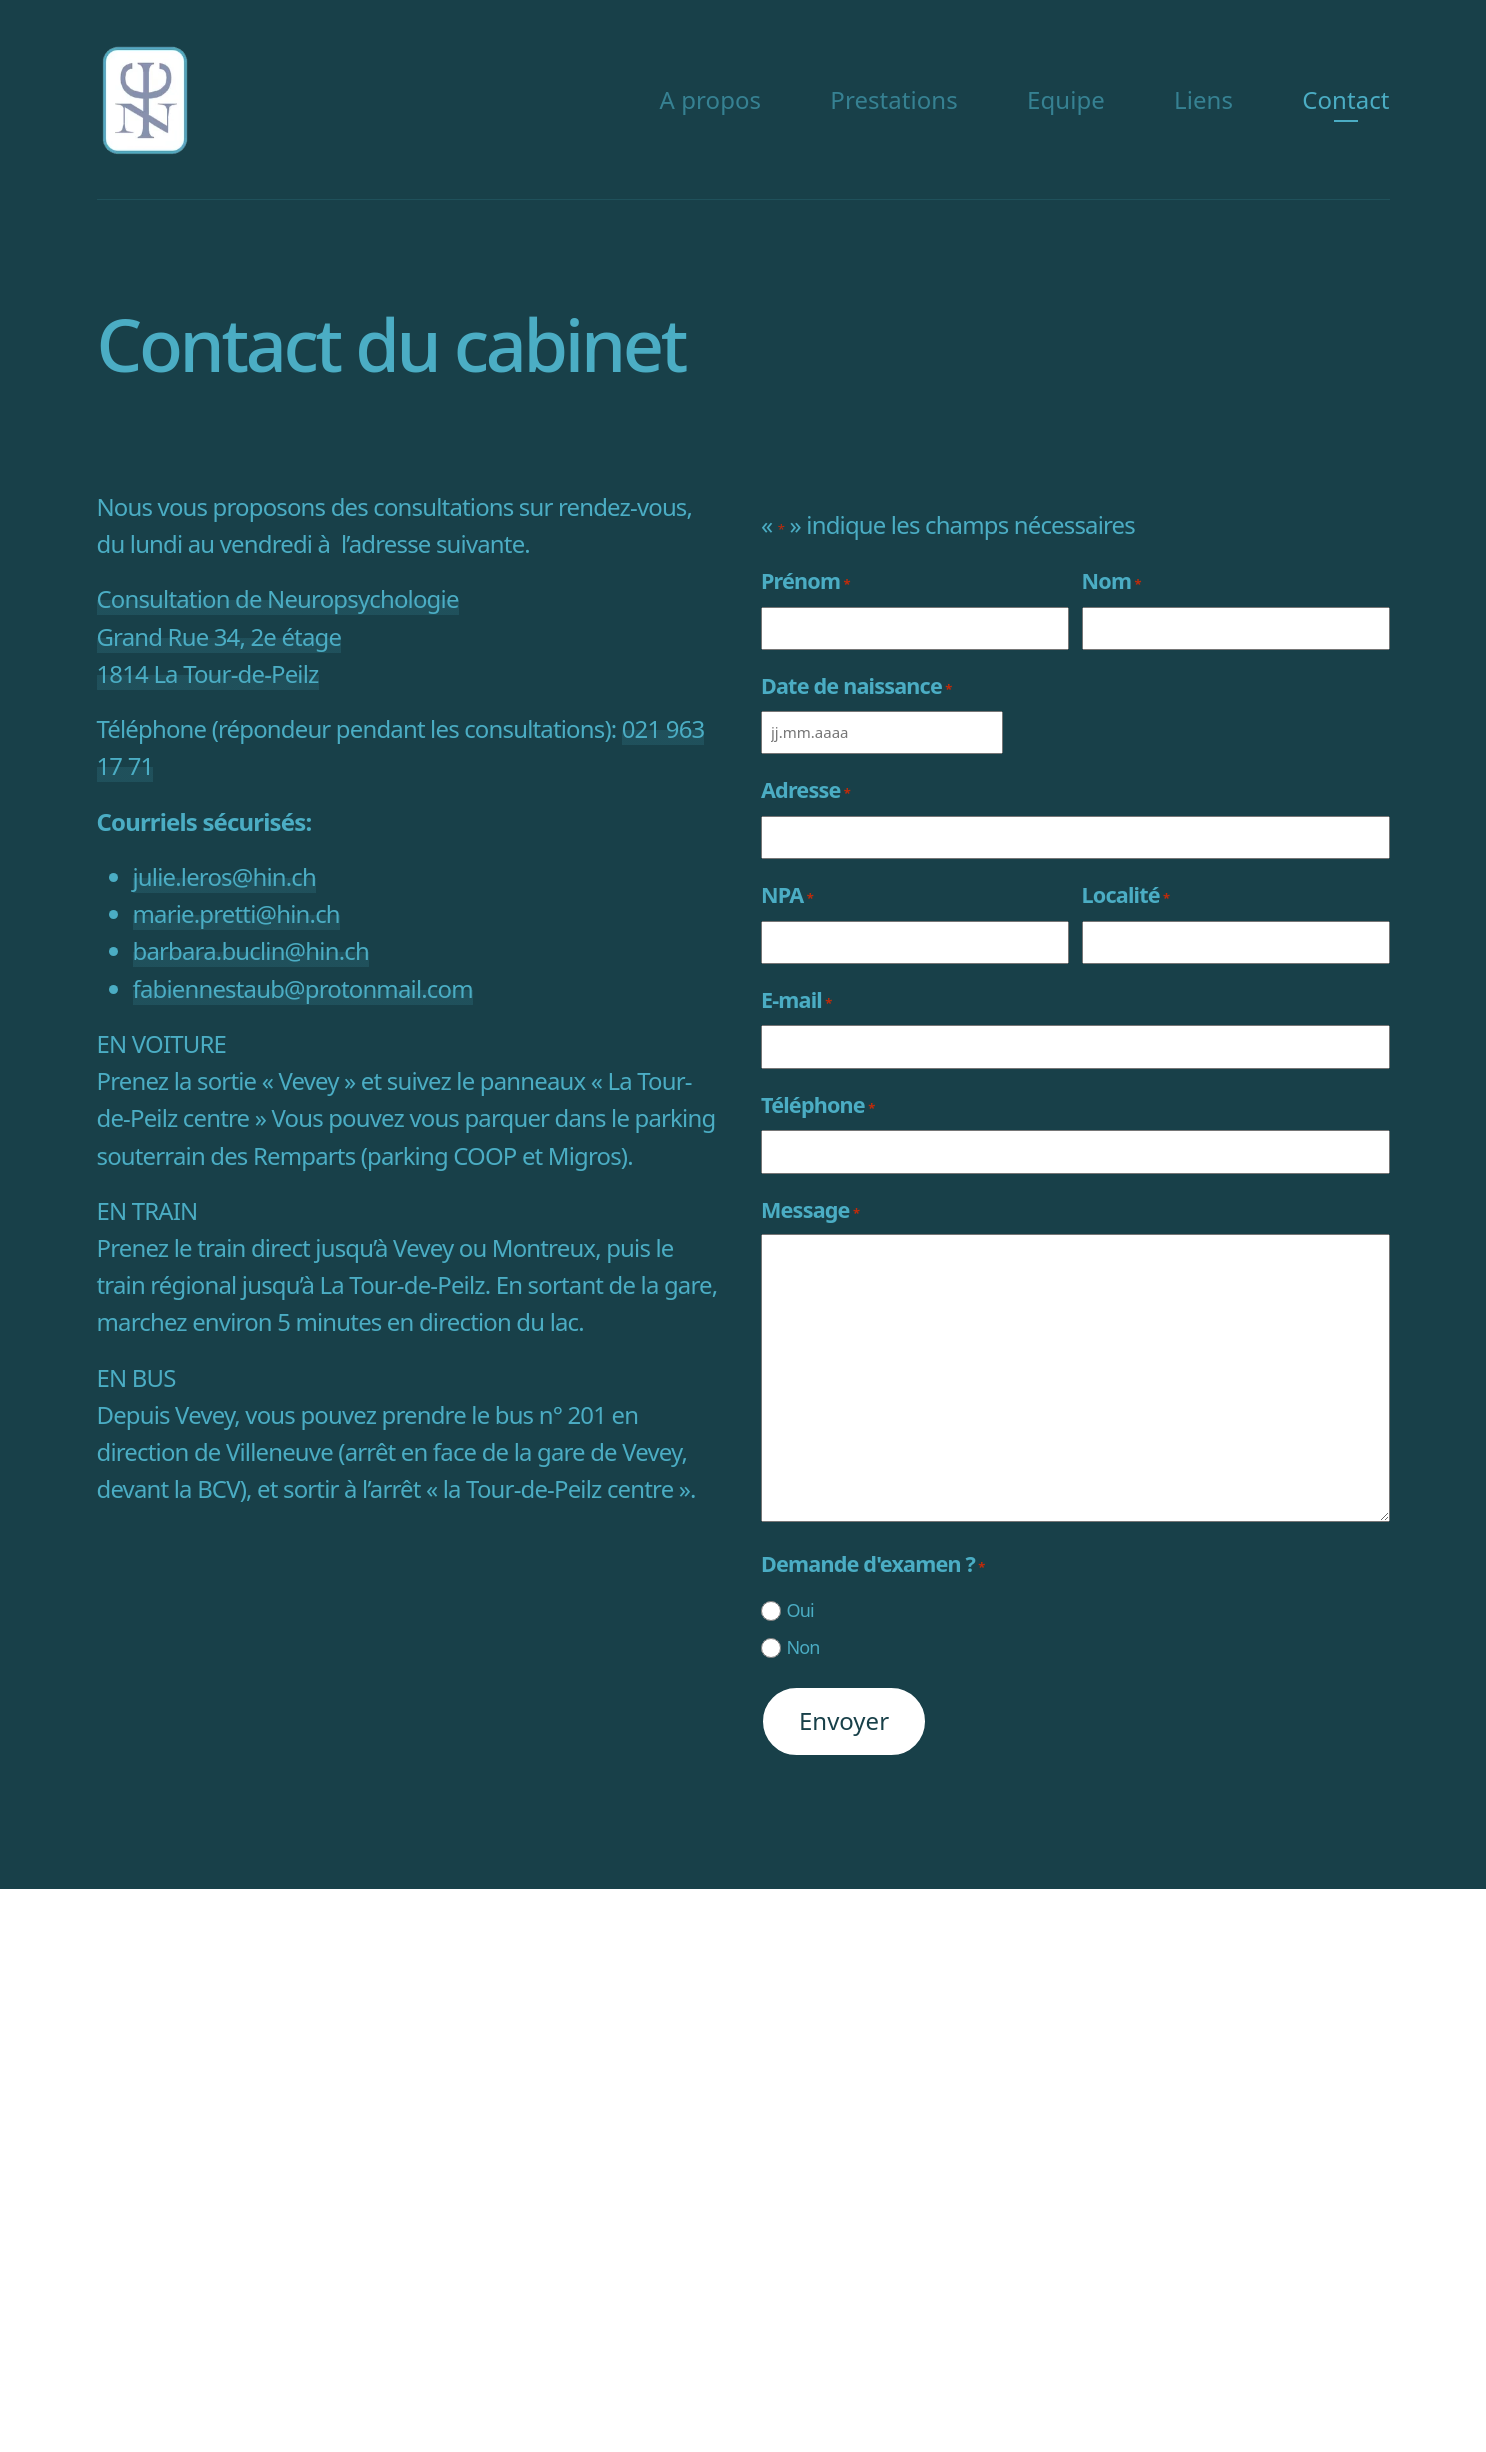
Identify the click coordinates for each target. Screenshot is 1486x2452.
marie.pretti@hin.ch (236, 913)
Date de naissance (856, 685)
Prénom (805, 580)
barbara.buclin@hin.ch (251, 950)
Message (810, 1209)
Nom (1111, 580)
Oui (799, 1610)
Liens (1203, 100)
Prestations (893, 100)
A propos (710, 100)
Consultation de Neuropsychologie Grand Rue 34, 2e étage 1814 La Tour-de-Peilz (278, 635)
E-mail (796, 999)
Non (802, 1647)
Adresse (805, 789)
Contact (1345, 100)
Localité (1126, 894)
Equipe (1066, 100)
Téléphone (817, 1104)
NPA (787, 894)
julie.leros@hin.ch (225, 876)
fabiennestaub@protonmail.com (303, 988)
